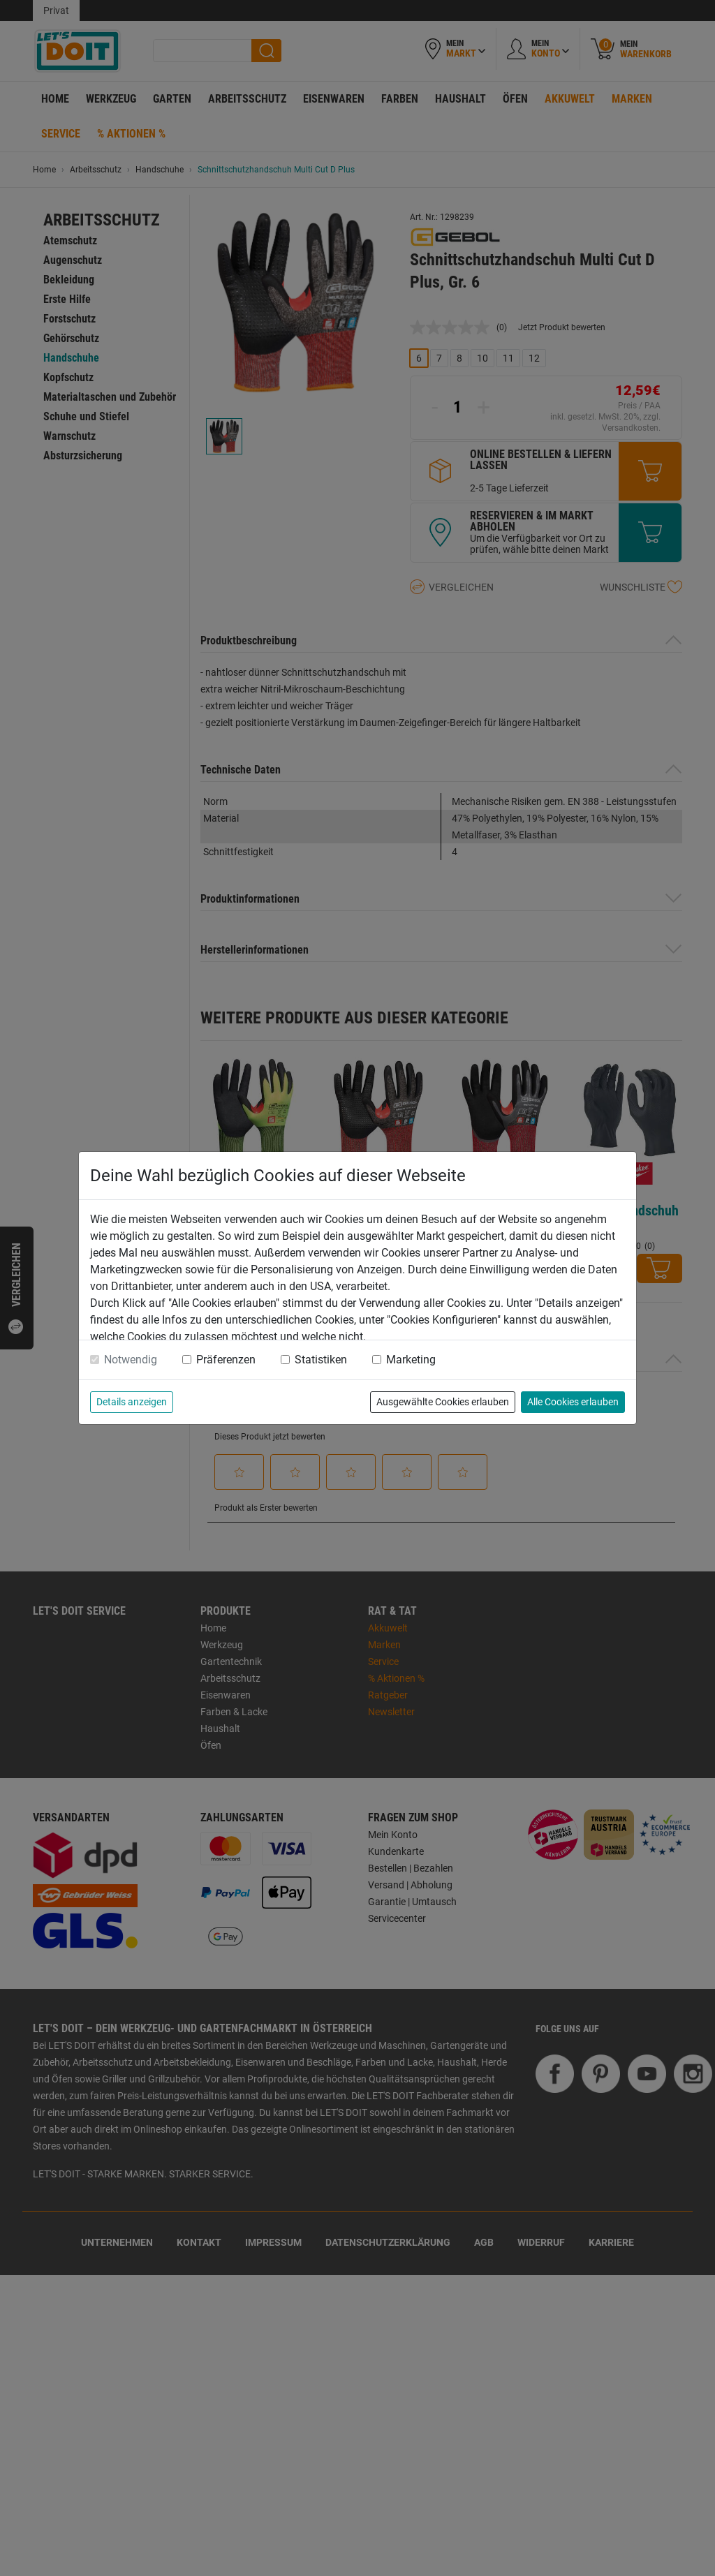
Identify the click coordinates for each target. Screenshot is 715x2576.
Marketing (411, 1359)
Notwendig (130, 1359)
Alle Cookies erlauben (573, 1401)
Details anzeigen (131, 1401)
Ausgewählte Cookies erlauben (442, 1401)
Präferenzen (226, 1359)
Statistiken (321, 1359)
